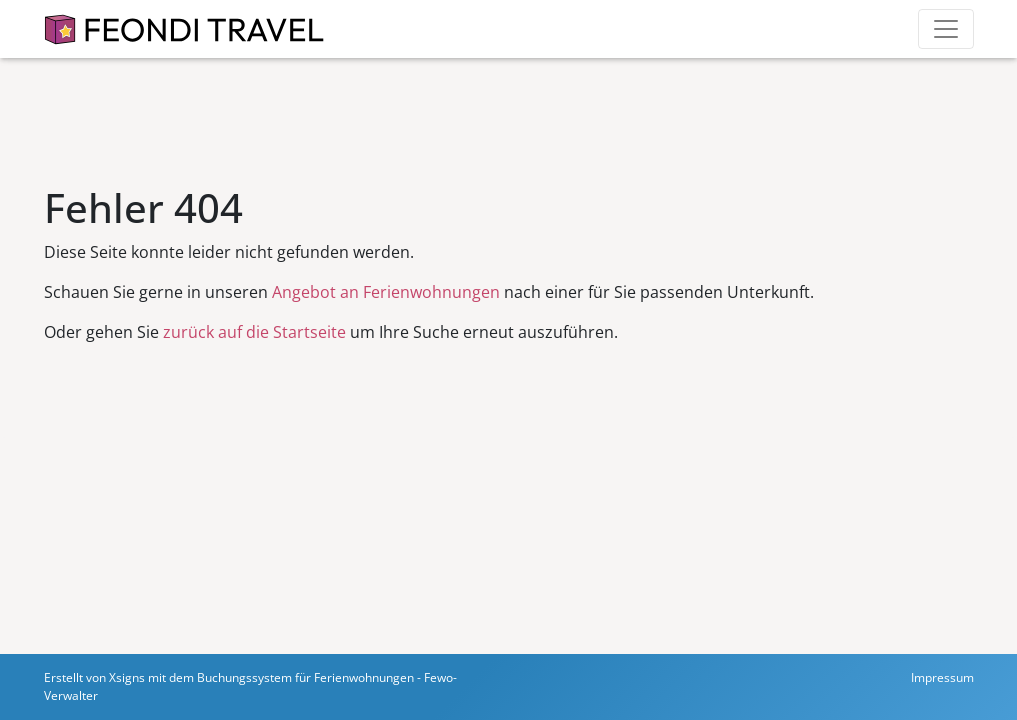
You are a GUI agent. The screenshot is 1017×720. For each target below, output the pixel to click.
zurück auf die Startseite (254, 332)
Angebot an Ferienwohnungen (386, 292)
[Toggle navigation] (946, 29)
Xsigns (127, 677)
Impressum (942, 677)
